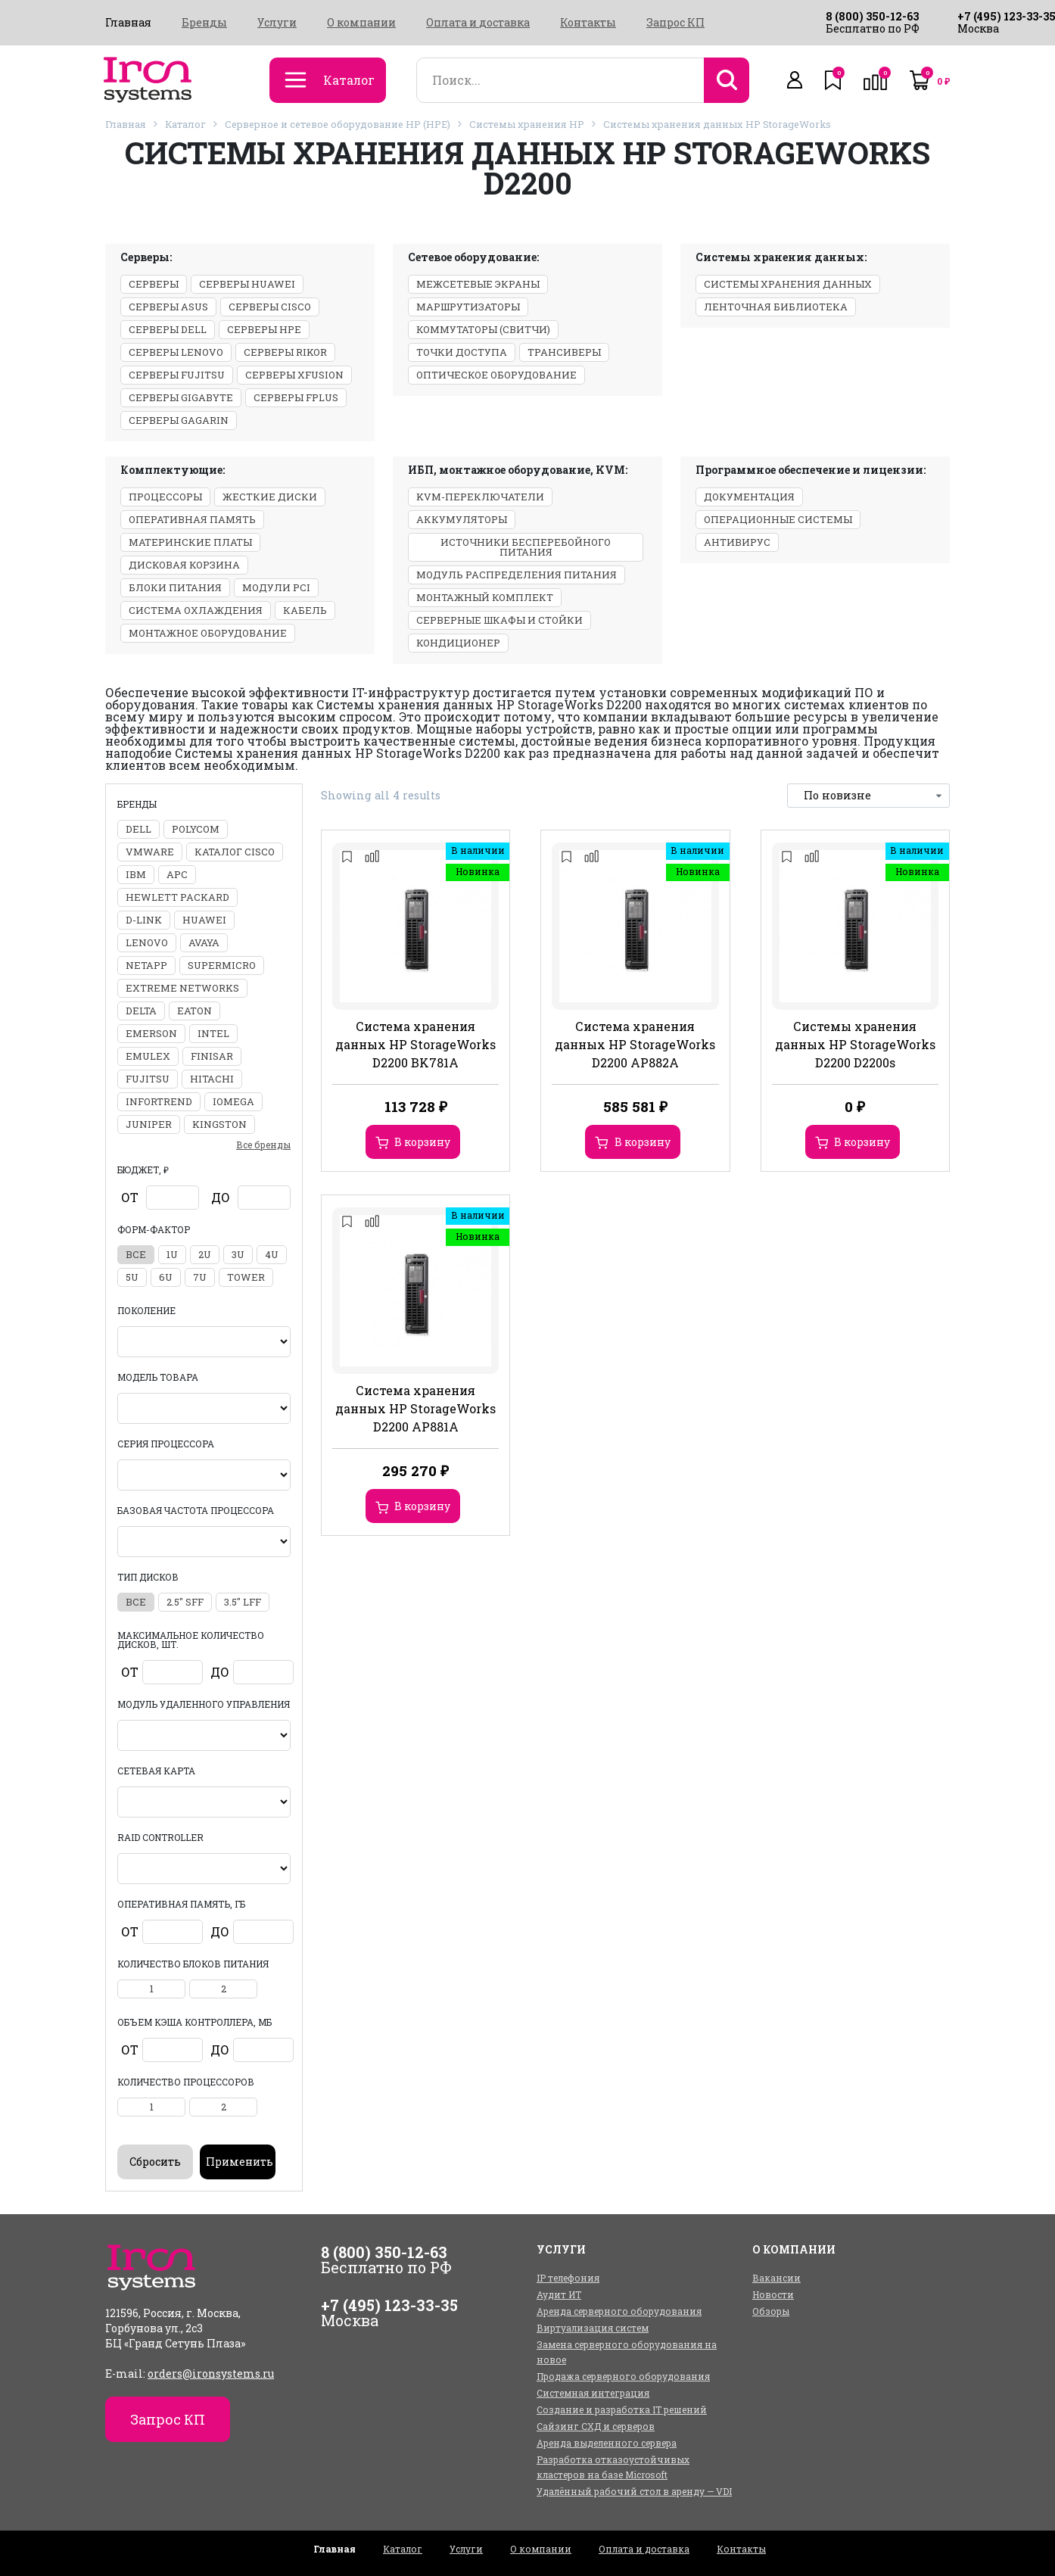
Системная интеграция (593, 2393)
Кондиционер (458, 642)
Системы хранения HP (526, 124)
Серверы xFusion (294, 375)
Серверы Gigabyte (181, 397)
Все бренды (263, 1144)
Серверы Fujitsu (177, 375)
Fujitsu (148, 1079)
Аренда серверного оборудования (619, 2311)
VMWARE (150, 851)
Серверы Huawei (247, 284)
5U (132, 1277)
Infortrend (159, 1101)
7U (200, 1277)
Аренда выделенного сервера (607, 2443)
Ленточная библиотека (776, 306)
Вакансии (776, 2278)
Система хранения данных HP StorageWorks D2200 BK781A (415, 1044)
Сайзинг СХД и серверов (596, 2426)
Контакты (588, 22)
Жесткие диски (270, 496)
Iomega (233, 1101)
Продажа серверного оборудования (623, 2376)
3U (238, 1254)
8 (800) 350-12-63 (872, 16)
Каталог (185, 124)
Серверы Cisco (270, 306)
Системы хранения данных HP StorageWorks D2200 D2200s (855, 1044)
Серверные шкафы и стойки (499, 620)
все (136, 1254)
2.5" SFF (185, 1602)
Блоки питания (175, 587)
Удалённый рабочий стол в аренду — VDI (634, 2491)
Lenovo (147, 942)
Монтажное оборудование (208, 633)
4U (272, 1254)
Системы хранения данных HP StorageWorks (717, 124)
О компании (361, 22)
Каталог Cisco (235, 851)
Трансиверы (564, 352)
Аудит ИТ (559, 2294)
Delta (141, 1010)
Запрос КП (675, 22)
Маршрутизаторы (468, 306)
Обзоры (770, 2311)
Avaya (203, 942)
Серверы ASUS (168, 306)
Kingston (219, 1124)
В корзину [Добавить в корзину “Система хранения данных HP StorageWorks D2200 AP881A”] (422, 1506)
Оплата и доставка (478, 22)
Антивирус (737, 542)
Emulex (148, 1056)
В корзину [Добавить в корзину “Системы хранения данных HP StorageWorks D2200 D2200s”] (862, 1142)
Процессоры (165, 496)
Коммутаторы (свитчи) (483, 329)
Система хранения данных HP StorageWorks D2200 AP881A (415, 1408)
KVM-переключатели (480, 496)
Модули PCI (276, 587)
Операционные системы (778, 519)
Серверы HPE (264, 329)
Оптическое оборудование (496, 375)
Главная (128, 22)
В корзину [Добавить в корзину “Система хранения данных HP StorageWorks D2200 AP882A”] (643, 1142)
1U (172, 1254)
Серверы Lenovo (176, 352)
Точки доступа (461, 352)
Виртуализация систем (593, 2328)
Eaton (194, 1010)
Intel (213, 1033)
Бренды (204, 22)
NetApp (146, 965)
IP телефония (568, 2278)
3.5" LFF (242, 1602)
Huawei (204, 920)
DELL (138, 829)
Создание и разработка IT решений (622, 2409)
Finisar (212, 1056)
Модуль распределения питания (516, 574)
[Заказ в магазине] (868, 795)
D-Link (144, 920)
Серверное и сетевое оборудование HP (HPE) (337, 124)
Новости (773, 2294)
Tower (246, 1277)
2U (204, 1254)
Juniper (149, 1124)
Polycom (195, 829)
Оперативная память (192, 519)
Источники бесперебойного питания (525, 547)
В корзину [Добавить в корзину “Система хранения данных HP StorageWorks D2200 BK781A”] (422, 1142)
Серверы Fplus (296, 397)
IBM (136, 874)
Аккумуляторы (461, 519)
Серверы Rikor (285, 352)
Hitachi (212, 1079)
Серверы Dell (168, 329)
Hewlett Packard (177, 897)
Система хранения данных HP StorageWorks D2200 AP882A (635, 1044)
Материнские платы (190, 542)
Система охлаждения (196, 610)
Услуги (277, 22)
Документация (749, 496)
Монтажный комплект (484, 597)
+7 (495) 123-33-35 (389, 2305)
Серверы (154, 284)
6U (166, 1277)
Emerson (151, 1033)
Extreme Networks (182, 988)
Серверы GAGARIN (179, 420)
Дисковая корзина (184, 565)
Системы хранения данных (788, 284)
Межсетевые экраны (478, 284)
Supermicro (222, 965)
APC (177, 874)
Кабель (305, 610)
